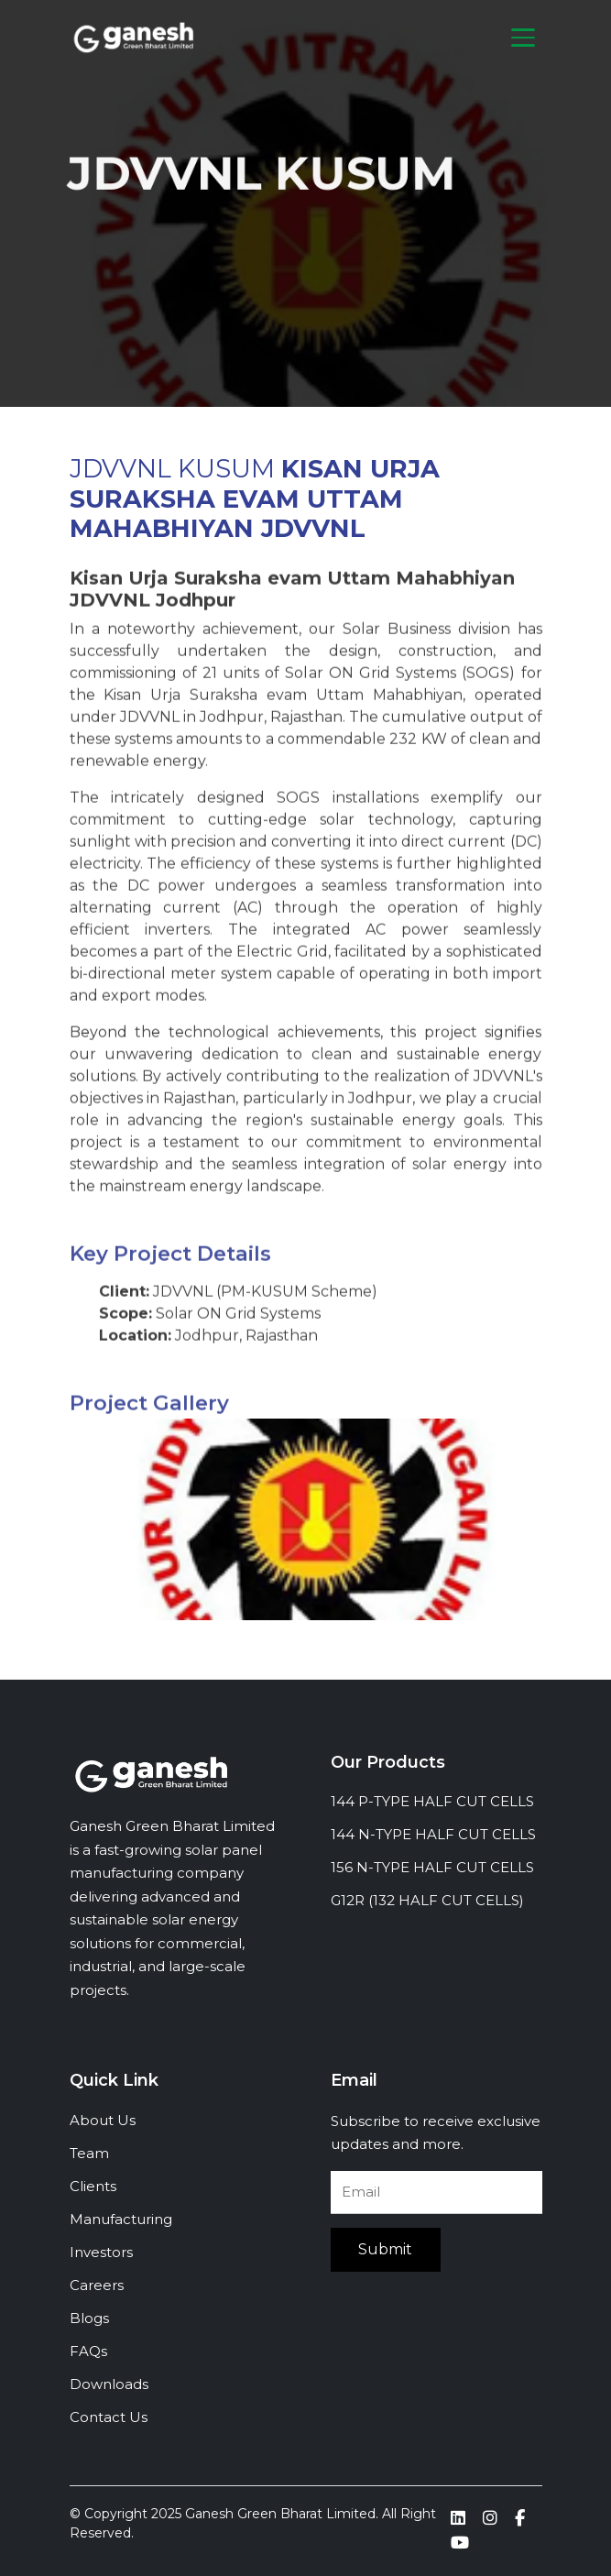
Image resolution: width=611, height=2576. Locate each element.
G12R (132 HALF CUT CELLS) (427, 1900)
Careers (97, 2285)
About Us (103, 2120)
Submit (385, 2249)
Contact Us (108, 2417)
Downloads (109, 2384)
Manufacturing (121, 2219)
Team (89, 2153)
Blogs (89, 2318)
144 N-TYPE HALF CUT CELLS (433, 1834)
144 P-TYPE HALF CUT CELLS (432, 1801)
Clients (93, 2186)
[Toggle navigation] (523, 37)
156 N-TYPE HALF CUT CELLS (432, 1867)
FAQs (88, 2351)
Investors (101, 2252)
